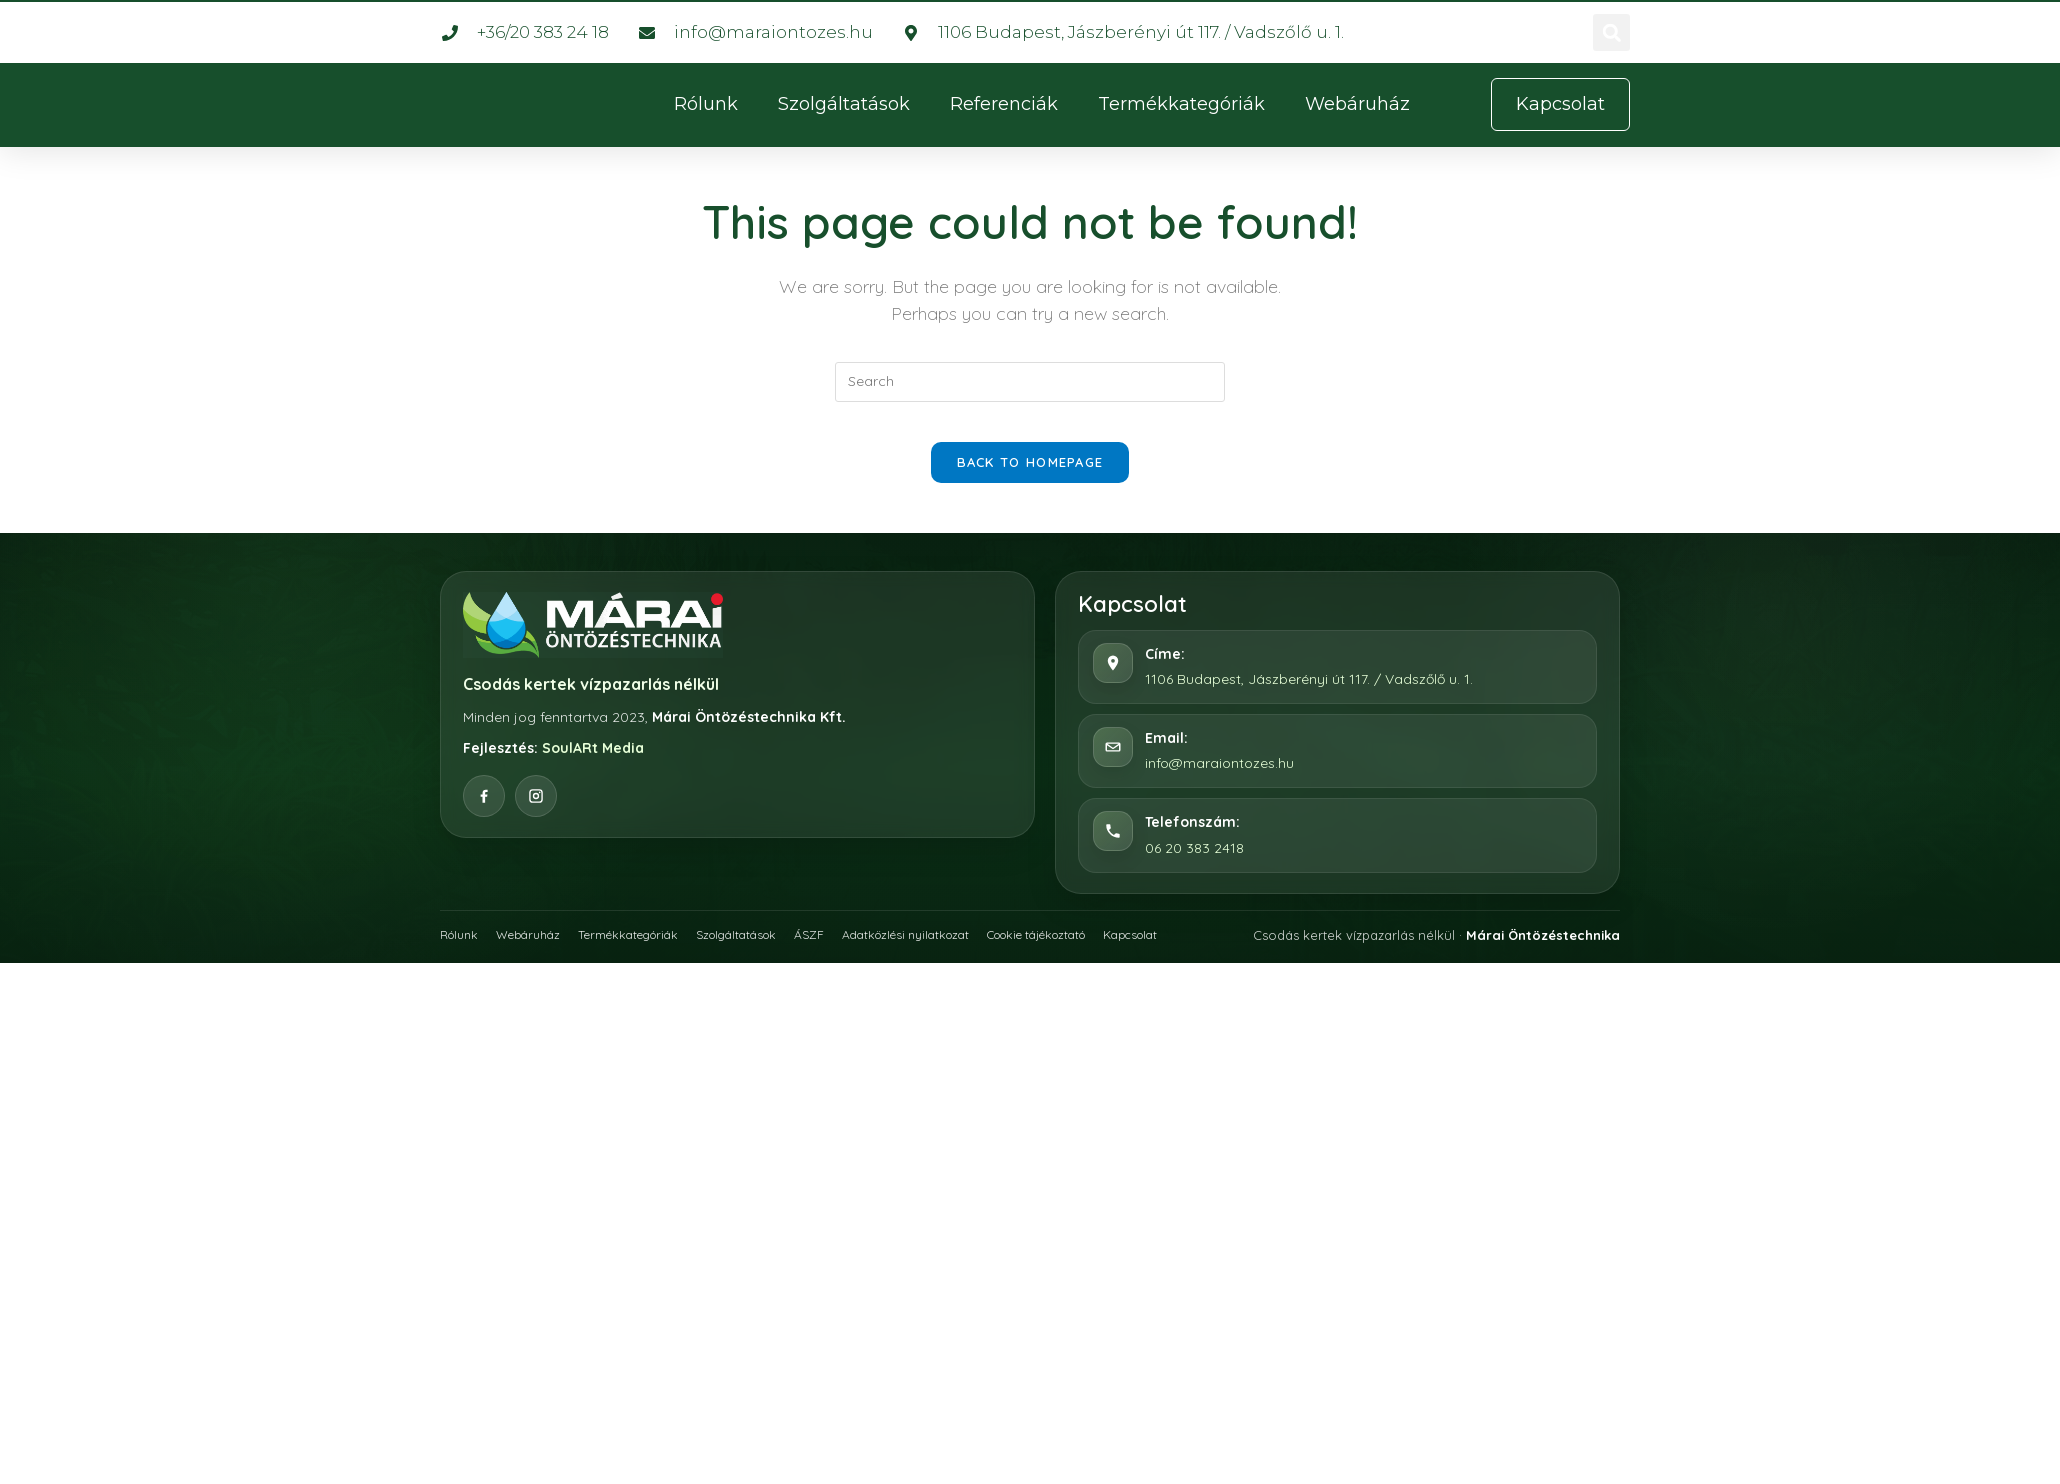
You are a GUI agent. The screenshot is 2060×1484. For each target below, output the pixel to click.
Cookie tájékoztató (1101, 953)
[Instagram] (536, 816)
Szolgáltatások (844, 104)
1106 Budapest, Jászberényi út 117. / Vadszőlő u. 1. (1309, 699)
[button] (1611, 32)
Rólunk (706, 104)
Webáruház (1357, 104)
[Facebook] (484, 816)
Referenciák (1004, 104)
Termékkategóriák (1181, 104)
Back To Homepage (1030, 482)
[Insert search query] (1030, 382)
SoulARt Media (593, 768)
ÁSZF (848, 953)
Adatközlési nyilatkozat (953, 953)
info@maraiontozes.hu (1219, 783)
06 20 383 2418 (1194, 867)
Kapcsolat (1210, 953)
